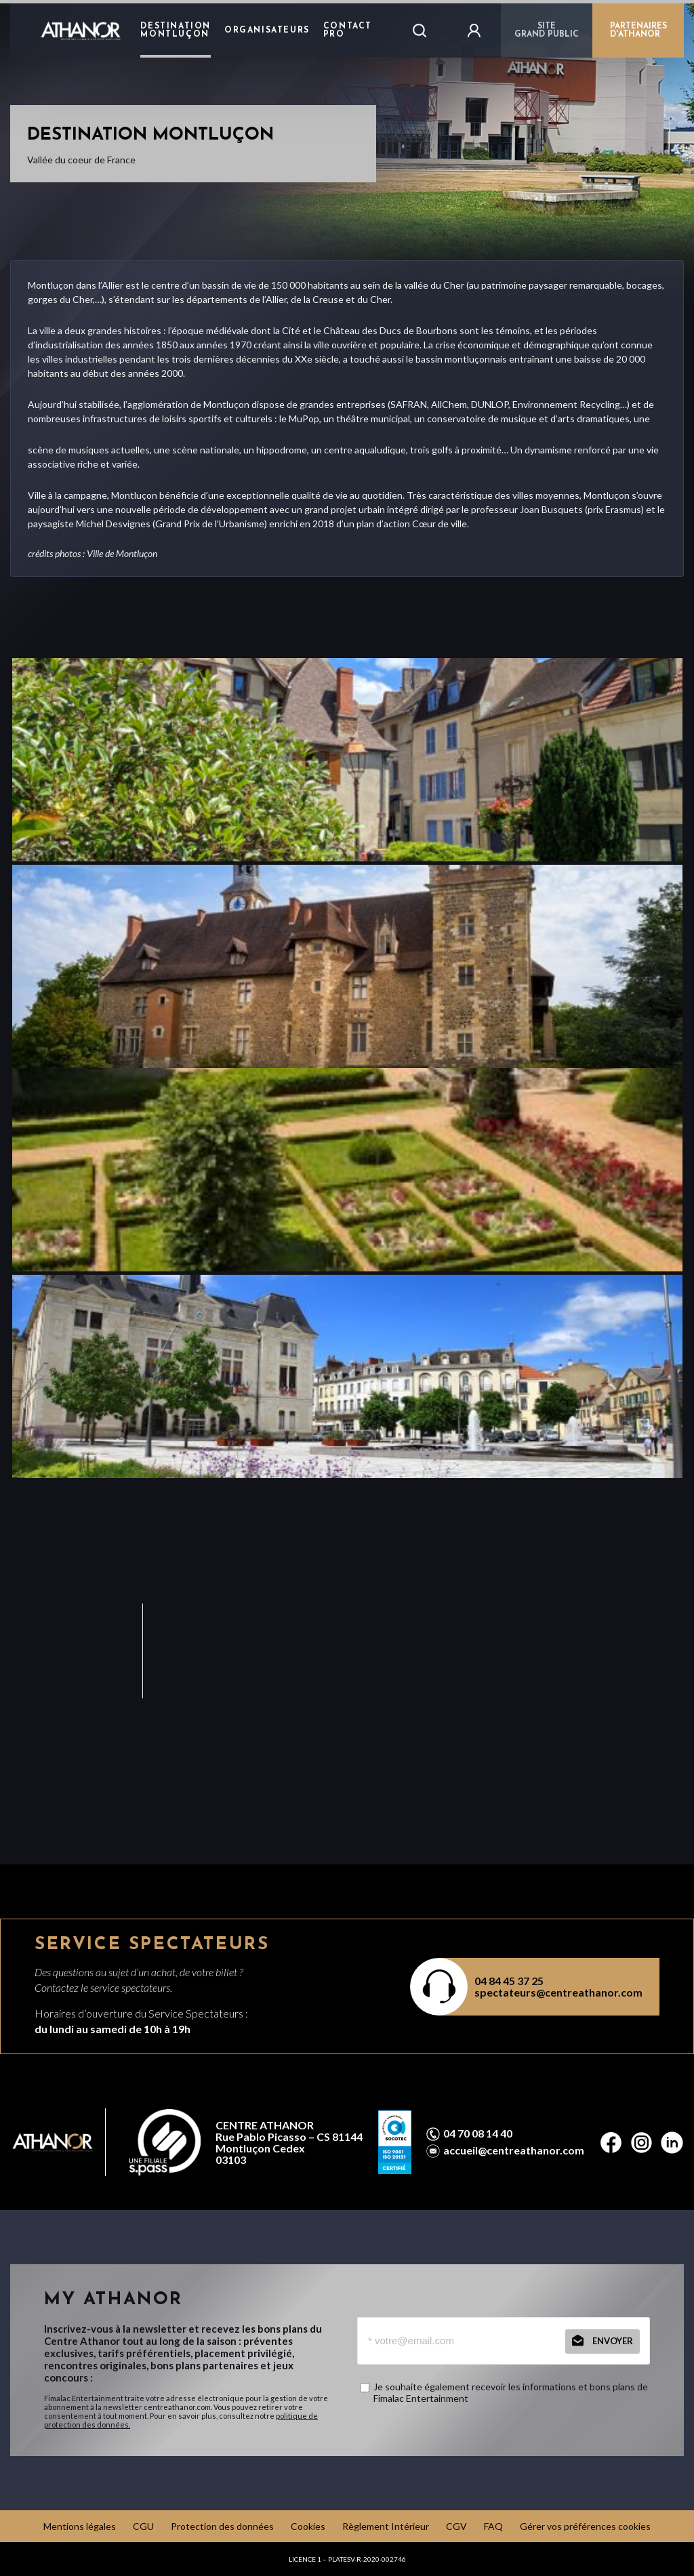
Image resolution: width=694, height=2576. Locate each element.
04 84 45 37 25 (509, 1980)
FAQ (493, 2526)
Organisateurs (267, 30)
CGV (456, 2526)
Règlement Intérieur (385, 2526)
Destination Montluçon (175, 30)
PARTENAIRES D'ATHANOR (638, 30)
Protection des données (222, 2526)
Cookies (308, 2526)
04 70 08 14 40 (477, 2133)
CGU (143, 2526)
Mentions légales (79, 2526)
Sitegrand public (546, 30)
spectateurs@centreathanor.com (558, 1992)
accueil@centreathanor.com (513, 2150)
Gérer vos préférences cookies (585, 2526)
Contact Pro (347, 30)
